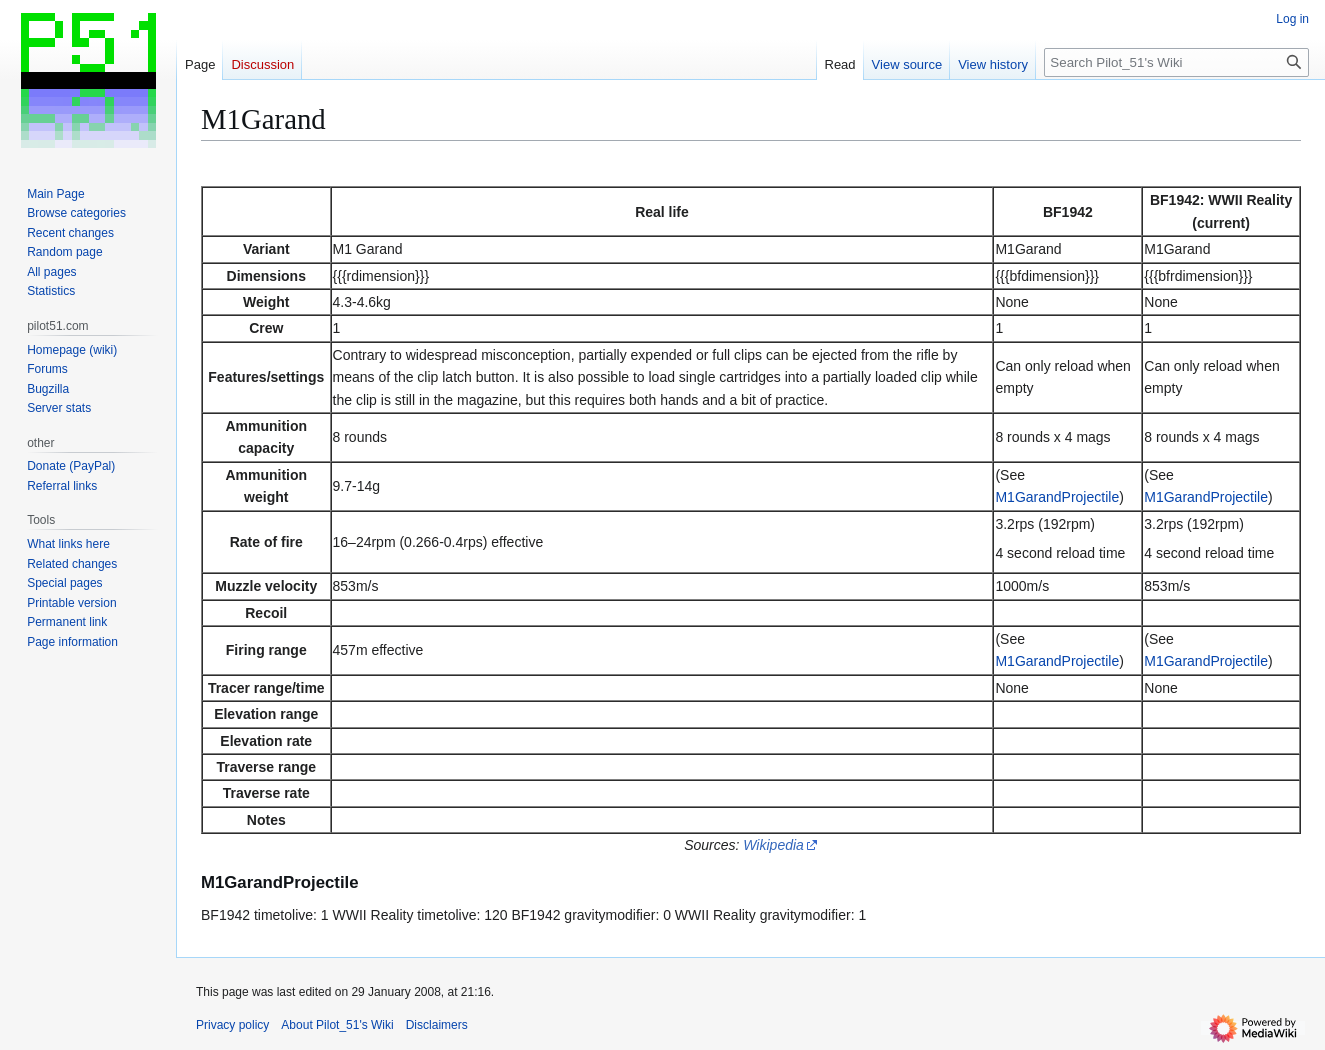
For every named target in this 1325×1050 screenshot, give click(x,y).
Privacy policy (232, 1025)
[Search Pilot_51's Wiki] (1176, 62)
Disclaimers (437, 1025)
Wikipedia (773, 845)
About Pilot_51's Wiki (337, 1025)
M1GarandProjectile (1057, 497)
